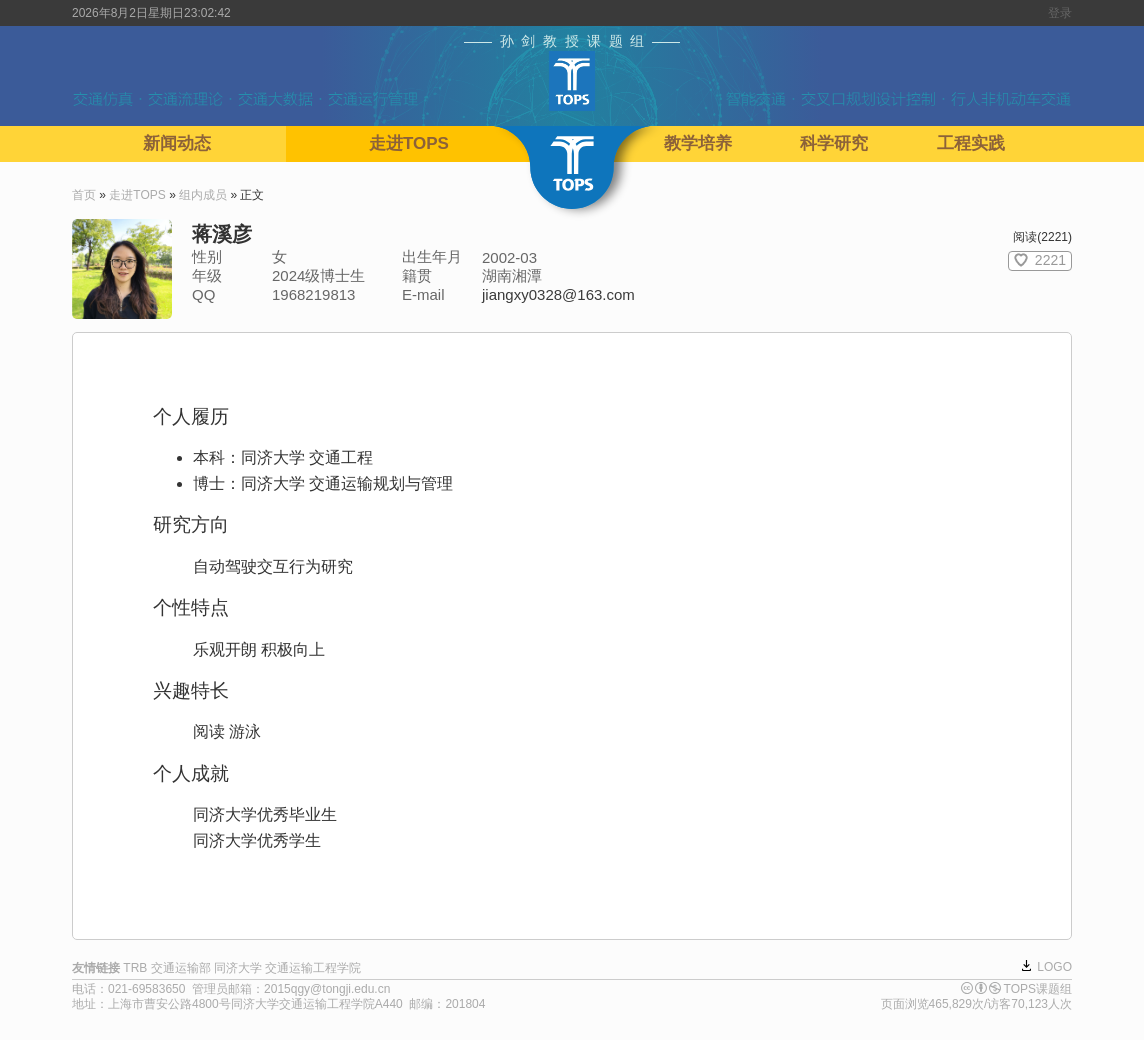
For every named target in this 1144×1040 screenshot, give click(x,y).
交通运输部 (181, 968)
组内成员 (203, 195)
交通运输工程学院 (313, 968)
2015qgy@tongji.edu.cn (327, 989)
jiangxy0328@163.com (558, 294)
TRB (135, 968)
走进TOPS (409, 143)
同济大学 (238, 968)
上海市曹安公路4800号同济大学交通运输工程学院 (241, 1004)
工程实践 (971, 143)
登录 (1060, 13)
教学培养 (698, 143)
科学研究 (834, 143)
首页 (84, 195)
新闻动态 (177, 143)
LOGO (1054, 967)
